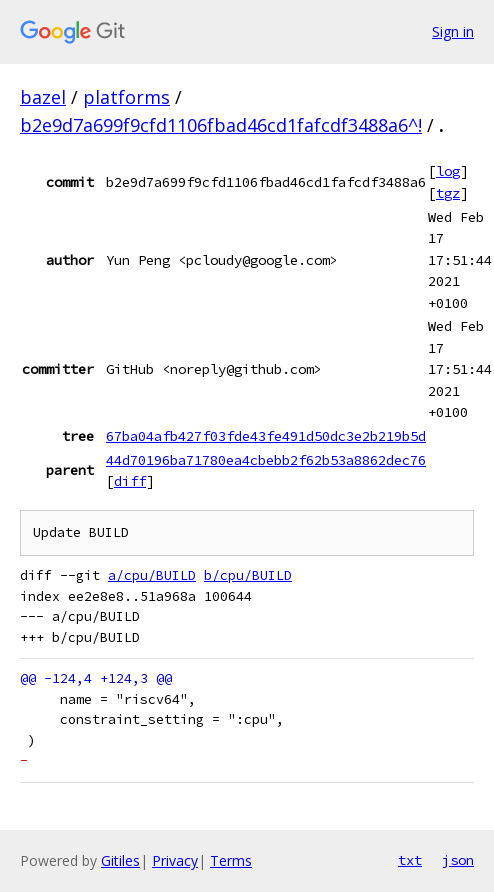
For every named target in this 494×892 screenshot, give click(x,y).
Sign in (453, 31)
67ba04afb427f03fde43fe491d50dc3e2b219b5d (266, 436)
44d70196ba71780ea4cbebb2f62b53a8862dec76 (266, 460)
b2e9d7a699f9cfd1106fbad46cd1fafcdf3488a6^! (221, 125)
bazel (43, 97)
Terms (231, 860)
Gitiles (120, 860)
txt (410, 860)
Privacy (175, 860)
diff (130, 481)
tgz (448, 193)
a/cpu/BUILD (152, 575)
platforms (126, 97)
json (458, 860)
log (448, 171)
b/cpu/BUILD (248, 575)
